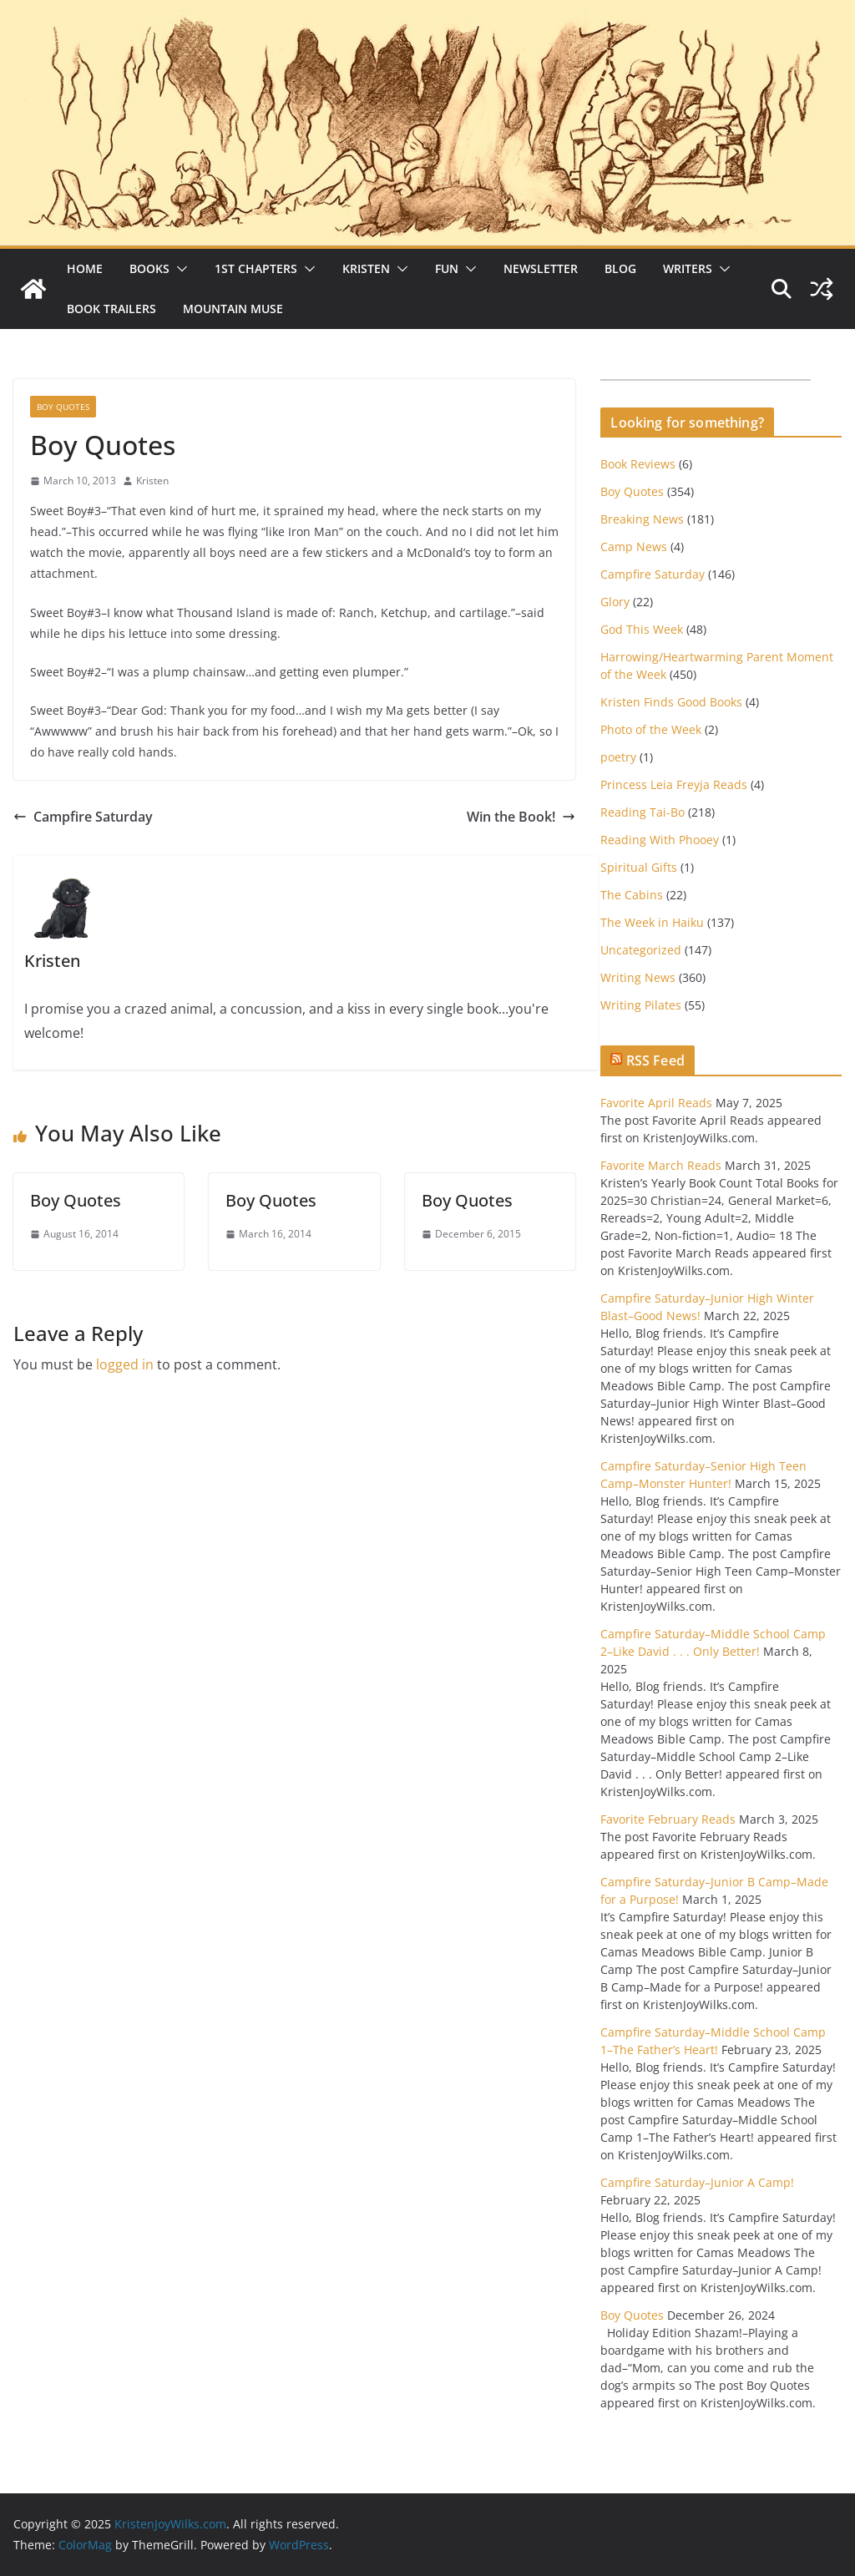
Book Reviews (637, 464)
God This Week (641, 629)
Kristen (366, 268)
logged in (125, 1364)
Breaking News (642, 519)
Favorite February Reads (668, 1819)
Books (149, 268)
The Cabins (631, 895)
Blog (620, 268)
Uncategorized (640, 950)
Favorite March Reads (660, 1165)
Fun (446, 268)
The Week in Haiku (652, 922)
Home (85, 268)
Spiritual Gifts (638, 867)
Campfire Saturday (83, 816)
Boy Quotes (63, 406)
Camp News (633, 546)
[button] (178, 269)
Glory (615, 602)
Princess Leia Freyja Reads (673, 784)
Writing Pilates (640, 1005)
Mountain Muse (233, 308)
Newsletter (540, 268)
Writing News (637, 977)
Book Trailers (111, 308)
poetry (618, 757)
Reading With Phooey (659, 840)
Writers (687, 268)
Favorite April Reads (656, 1103)
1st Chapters (256, 268)
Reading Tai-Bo (642, 812)
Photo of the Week (650, 729)
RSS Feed (655, 1060)
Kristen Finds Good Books (671, 702)
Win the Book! (521, 816)
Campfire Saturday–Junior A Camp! (697, 2182)
